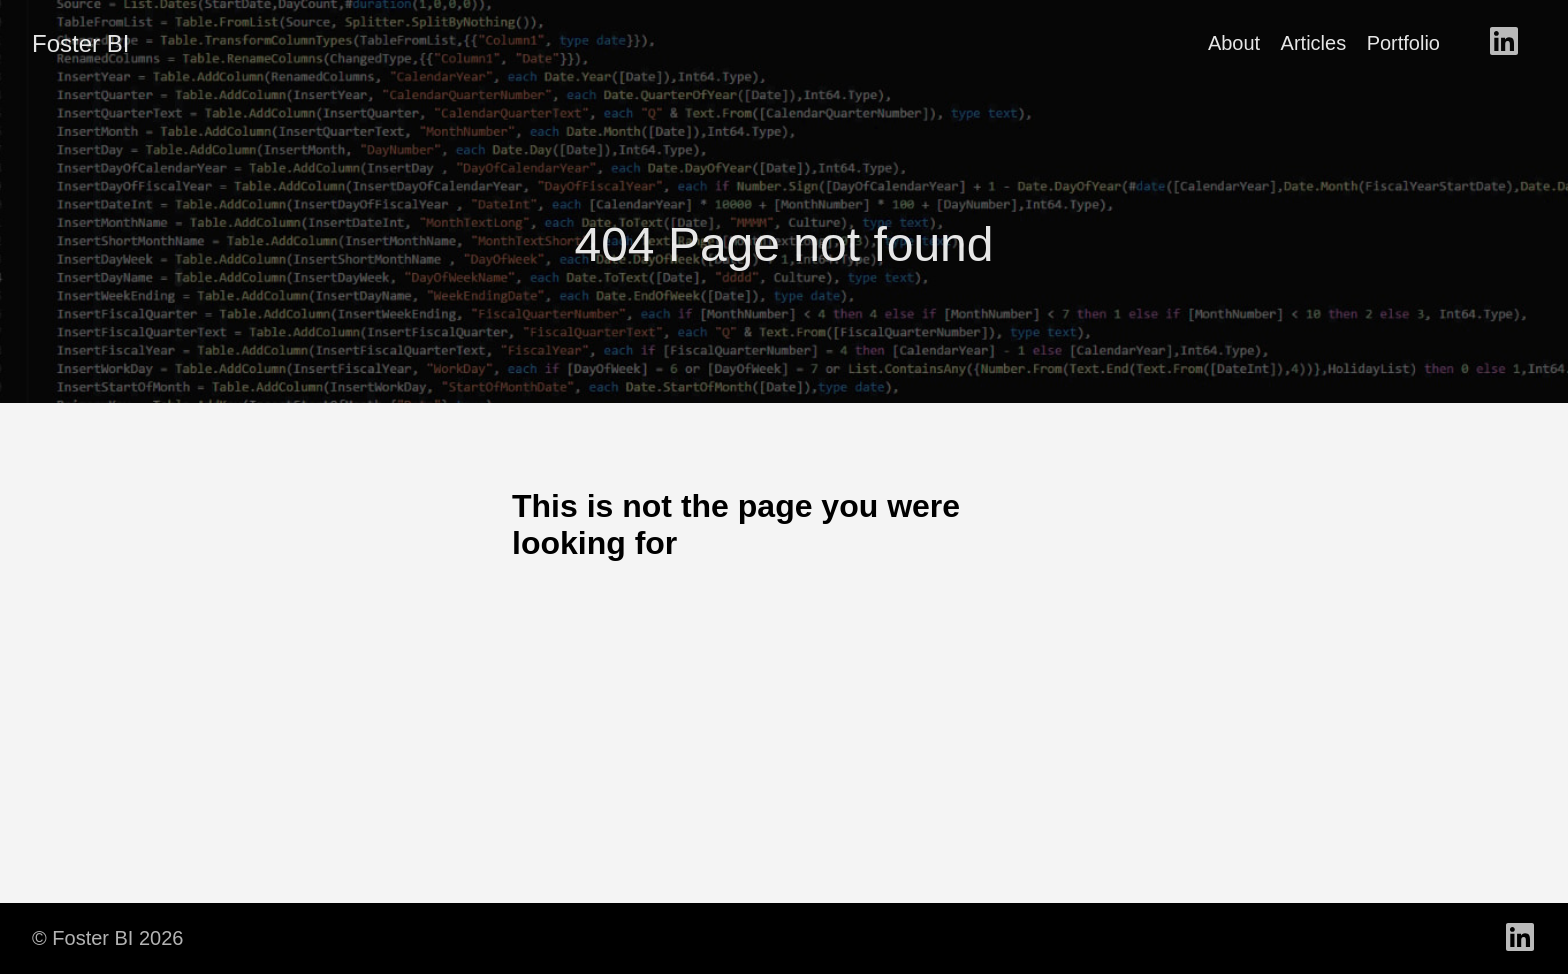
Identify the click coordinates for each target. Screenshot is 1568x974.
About (1234, 43)
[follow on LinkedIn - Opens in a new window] (1504, 43)
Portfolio (1403, 43)
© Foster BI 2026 (107, 938)
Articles (1314, 43)
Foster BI (80, 43)
